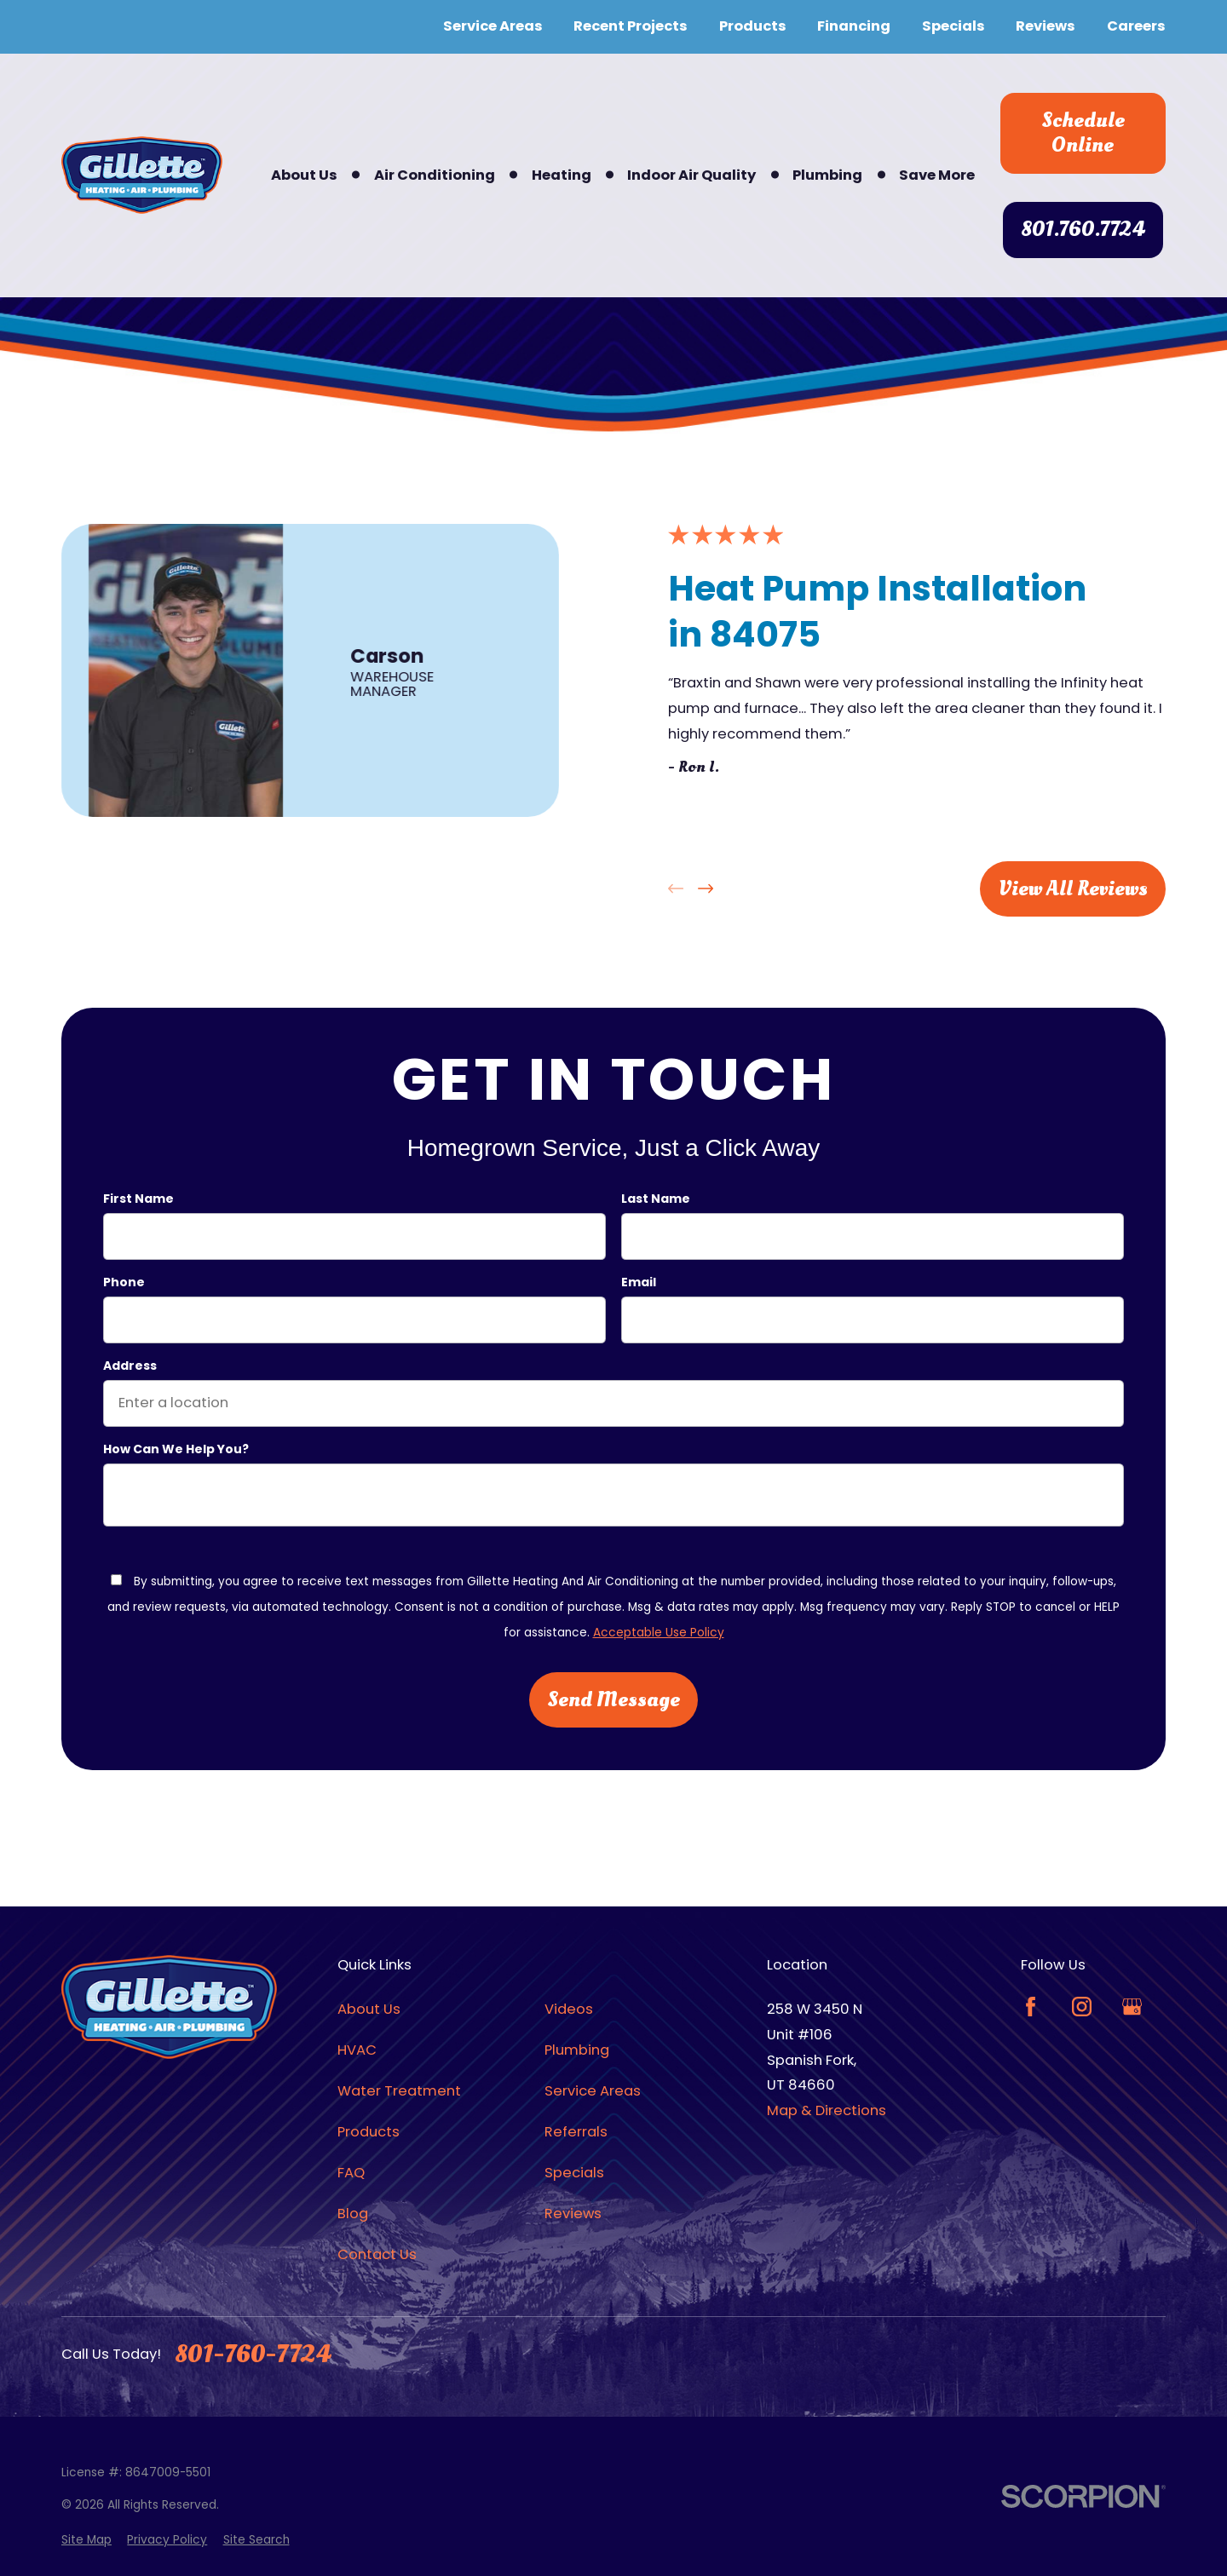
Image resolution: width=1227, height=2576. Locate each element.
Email (638, 1282)
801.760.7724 (1083, 229)
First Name (138, 1200)
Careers (1136, 26)
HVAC (357, 2050)
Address (130, 1366)
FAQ (351, 2172)
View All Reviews (1073, 888)
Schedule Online (1083, 133)
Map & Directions (826, 2110)
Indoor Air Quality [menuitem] (691, 175)
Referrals (576, 2132)
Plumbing (576, 2050)
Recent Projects (630, 26)
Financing (853, 26)
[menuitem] (86, 2540)
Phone (124, 1282)
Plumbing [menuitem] (827, 175)
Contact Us (377, 2254)
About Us (368, 2009)
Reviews (1045, 26)
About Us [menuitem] (304, 175)
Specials (953, 26)
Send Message (613, 1699)
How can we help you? (176, 1449)
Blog (352, 2213)
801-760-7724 (253, 2355)
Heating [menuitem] (561, 175)
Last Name (655, 1200)
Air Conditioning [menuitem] (434, 175)
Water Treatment (399, 2091)
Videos (568, 2009)
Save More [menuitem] (937, 175)
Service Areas (493, 26)
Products (752, 26)
